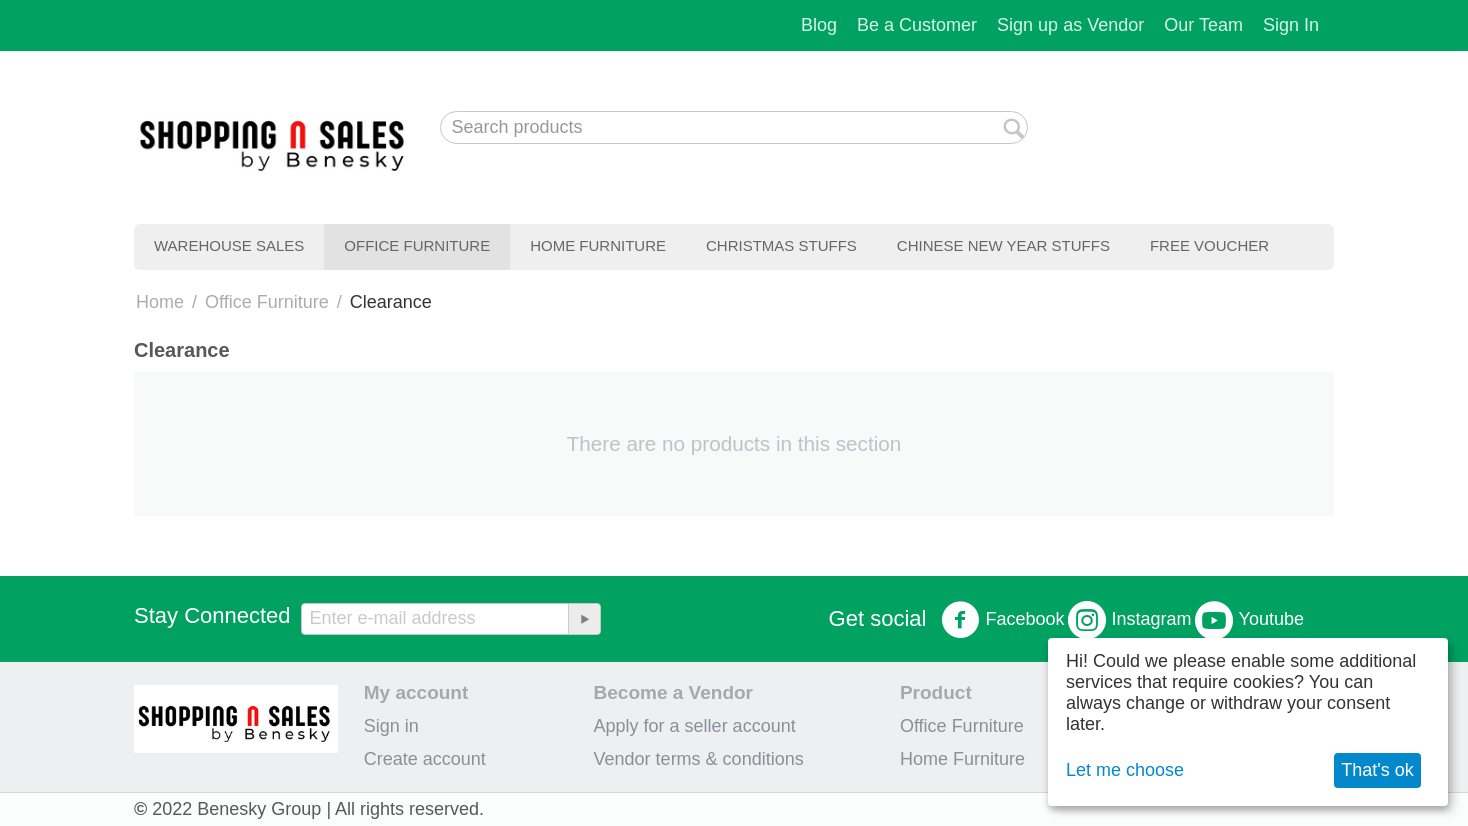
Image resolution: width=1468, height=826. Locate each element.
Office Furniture (417, 245)
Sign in (391, 726)
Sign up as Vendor (1070, 25)
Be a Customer (917, 25)
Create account (425, 759)
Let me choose (1125, 770)
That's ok (1377, 770)
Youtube (1249, 620)
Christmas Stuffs (781, 245)
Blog (819, 25)
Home (160, 302)
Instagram (1130, 620)
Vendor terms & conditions (699, 759)
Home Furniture (598, 245)
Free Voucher (1209, 245)
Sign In (1291, 25)
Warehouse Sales (229, 245)
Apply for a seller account (695, 726)
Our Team (1203, 25)
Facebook (1002, 620)
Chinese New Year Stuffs (1003, 245)
